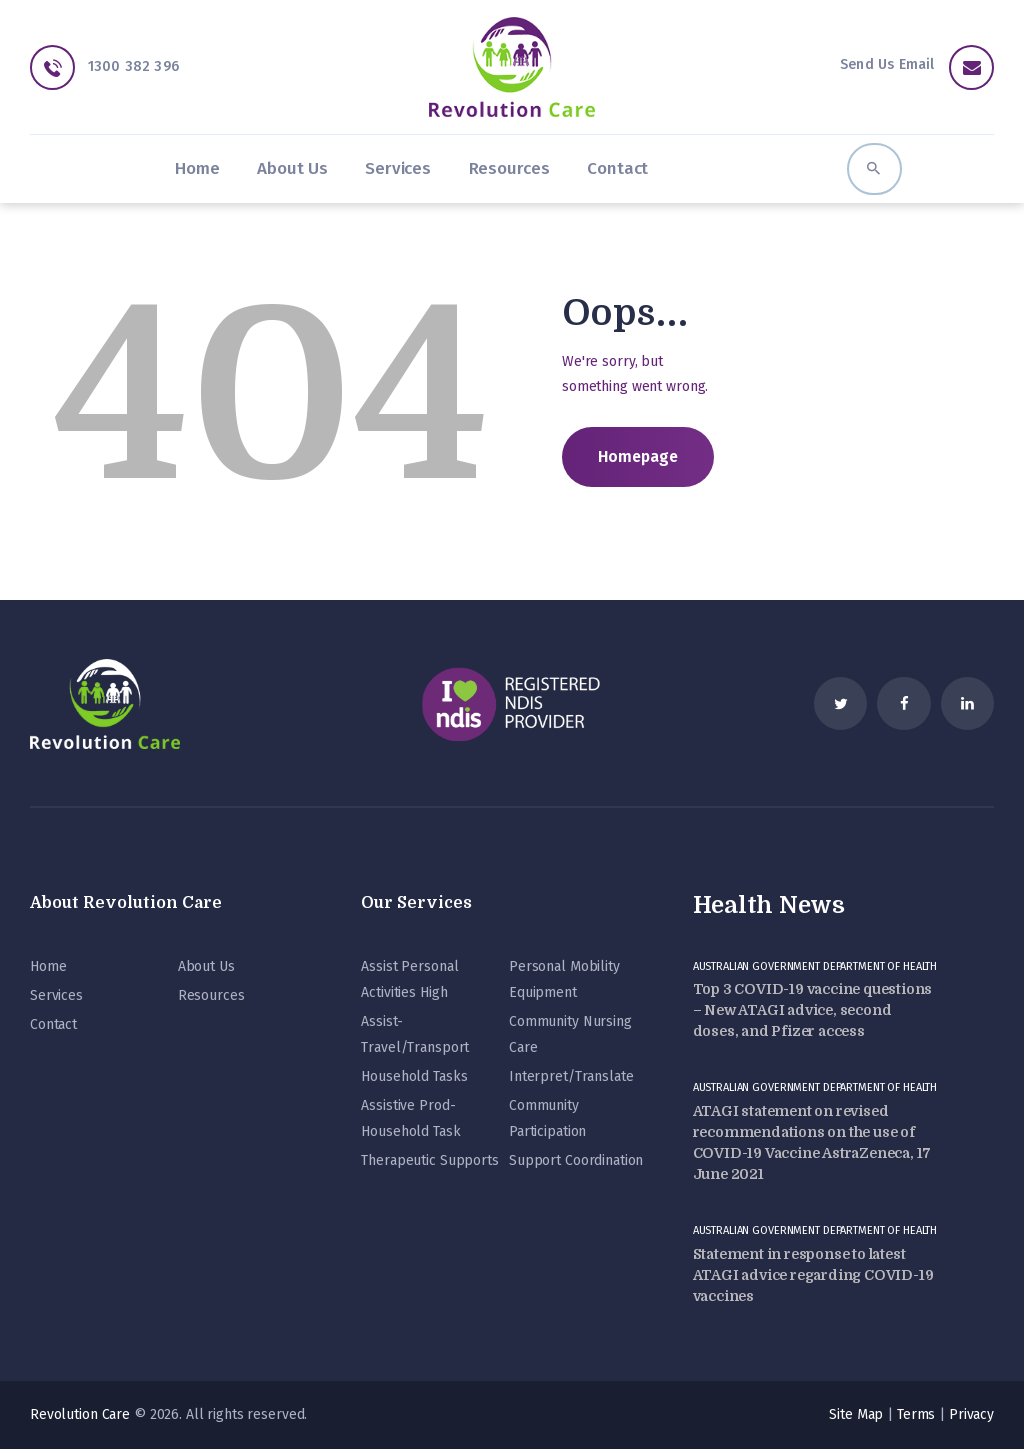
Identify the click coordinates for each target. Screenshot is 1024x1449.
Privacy (971, 1414)
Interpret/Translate (571, 1076)
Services (56, 995)
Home (48, 966)
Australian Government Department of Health (815, 966)
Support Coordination (576, 1160)
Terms (916, 1414)
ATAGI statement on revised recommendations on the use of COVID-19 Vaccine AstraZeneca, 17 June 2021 (812, 1142)
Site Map (856, 1414)
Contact (53, 1024)
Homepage (638, 456)
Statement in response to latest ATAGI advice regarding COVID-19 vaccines (813, 1275)
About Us (206, 966)
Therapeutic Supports (429, 1160)
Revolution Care (80, 1414)
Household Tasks (414, 1076)
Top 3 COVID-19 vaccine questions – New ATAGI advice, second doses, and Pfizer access (813, 1010)
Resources (211, 995)
